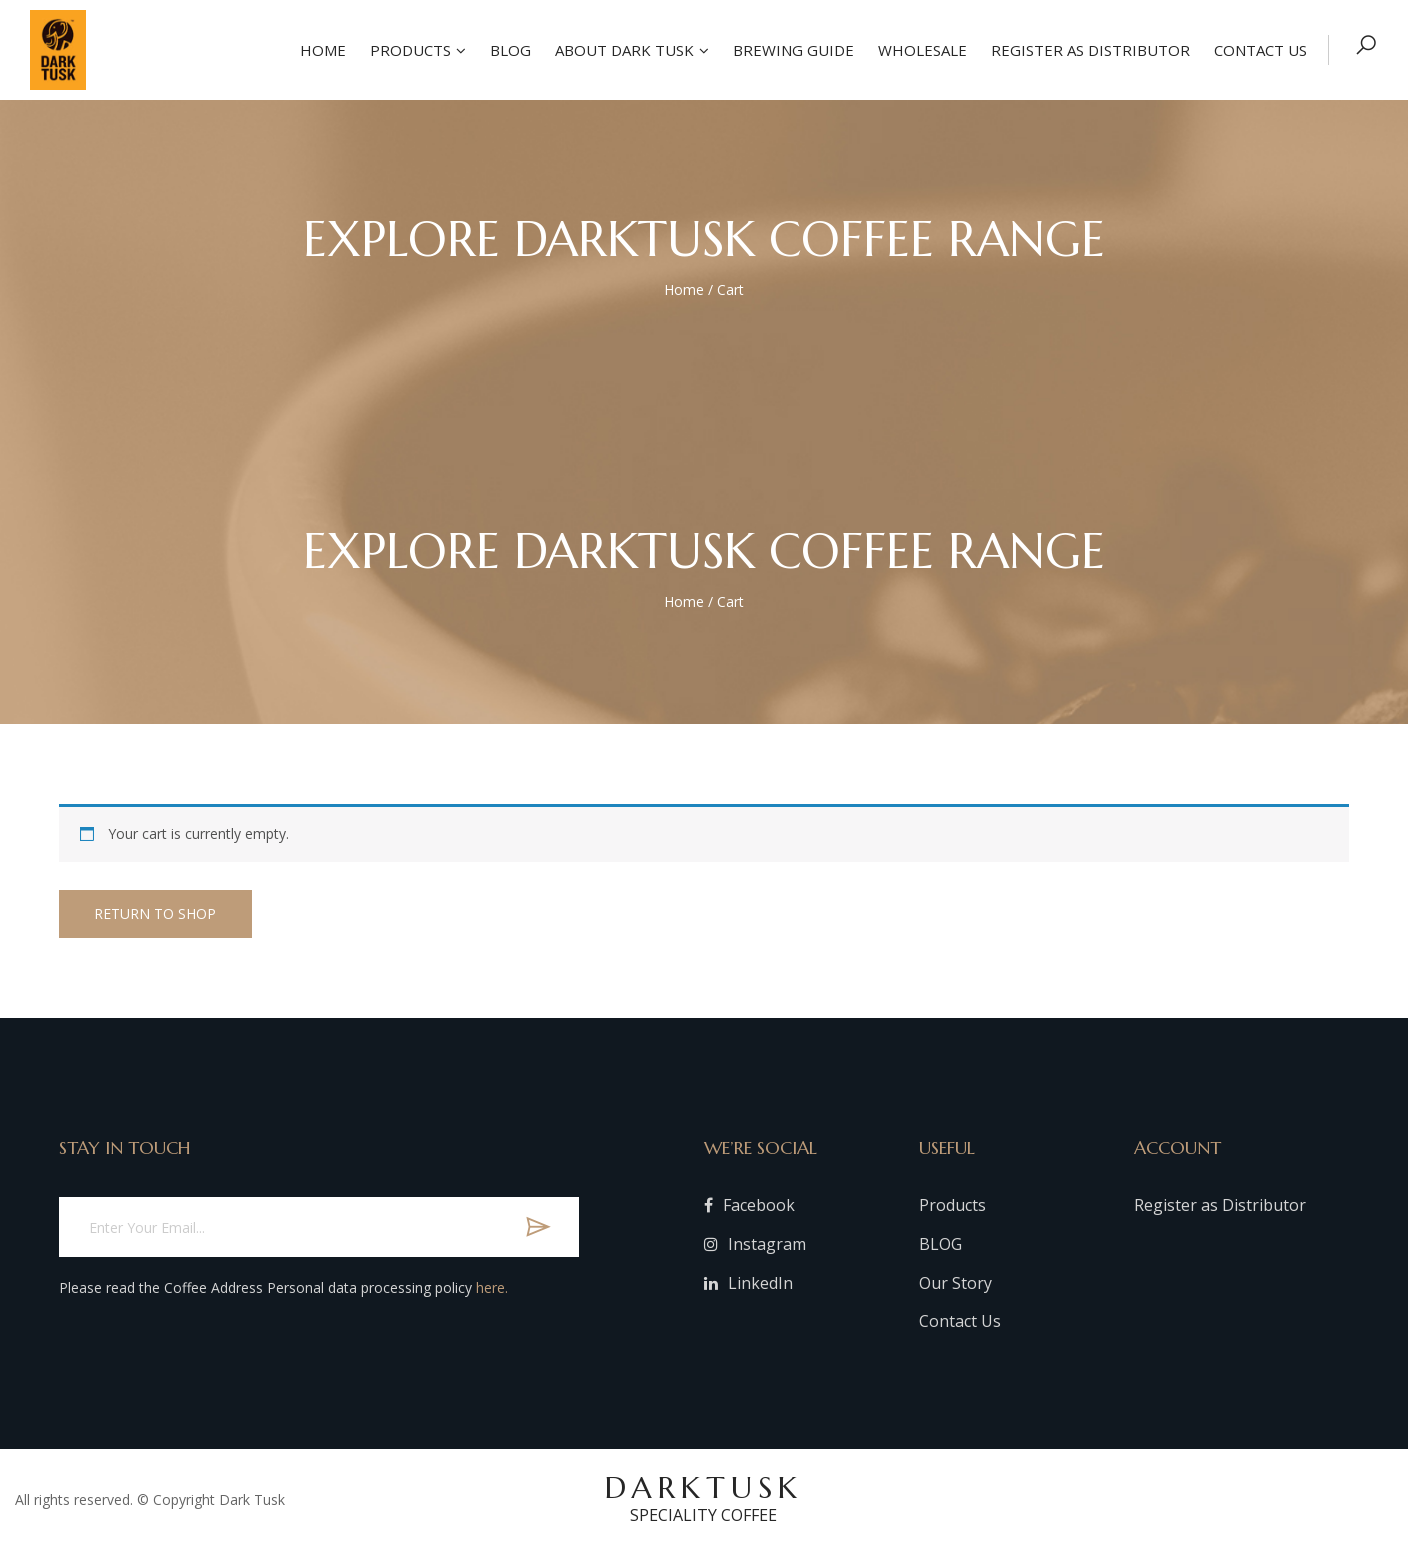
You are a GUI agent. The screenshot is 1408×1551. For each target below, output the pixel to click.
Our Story (955, 1283)
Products (408, 50)
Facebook (749, 1205)
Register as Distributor (1088, 50)
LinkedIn (748, 1283)
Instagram (755, 1244)
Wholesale (920, 50)
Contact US (1258, 50)
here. (492, 1287)
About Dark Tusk (622, 50)
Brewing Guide (791, 50)
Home (321, 50)
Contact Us (960, 1321)
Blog (508, 50)
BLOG (940, 1244)
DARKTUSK (703, 1497)
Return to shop (160, 913)
